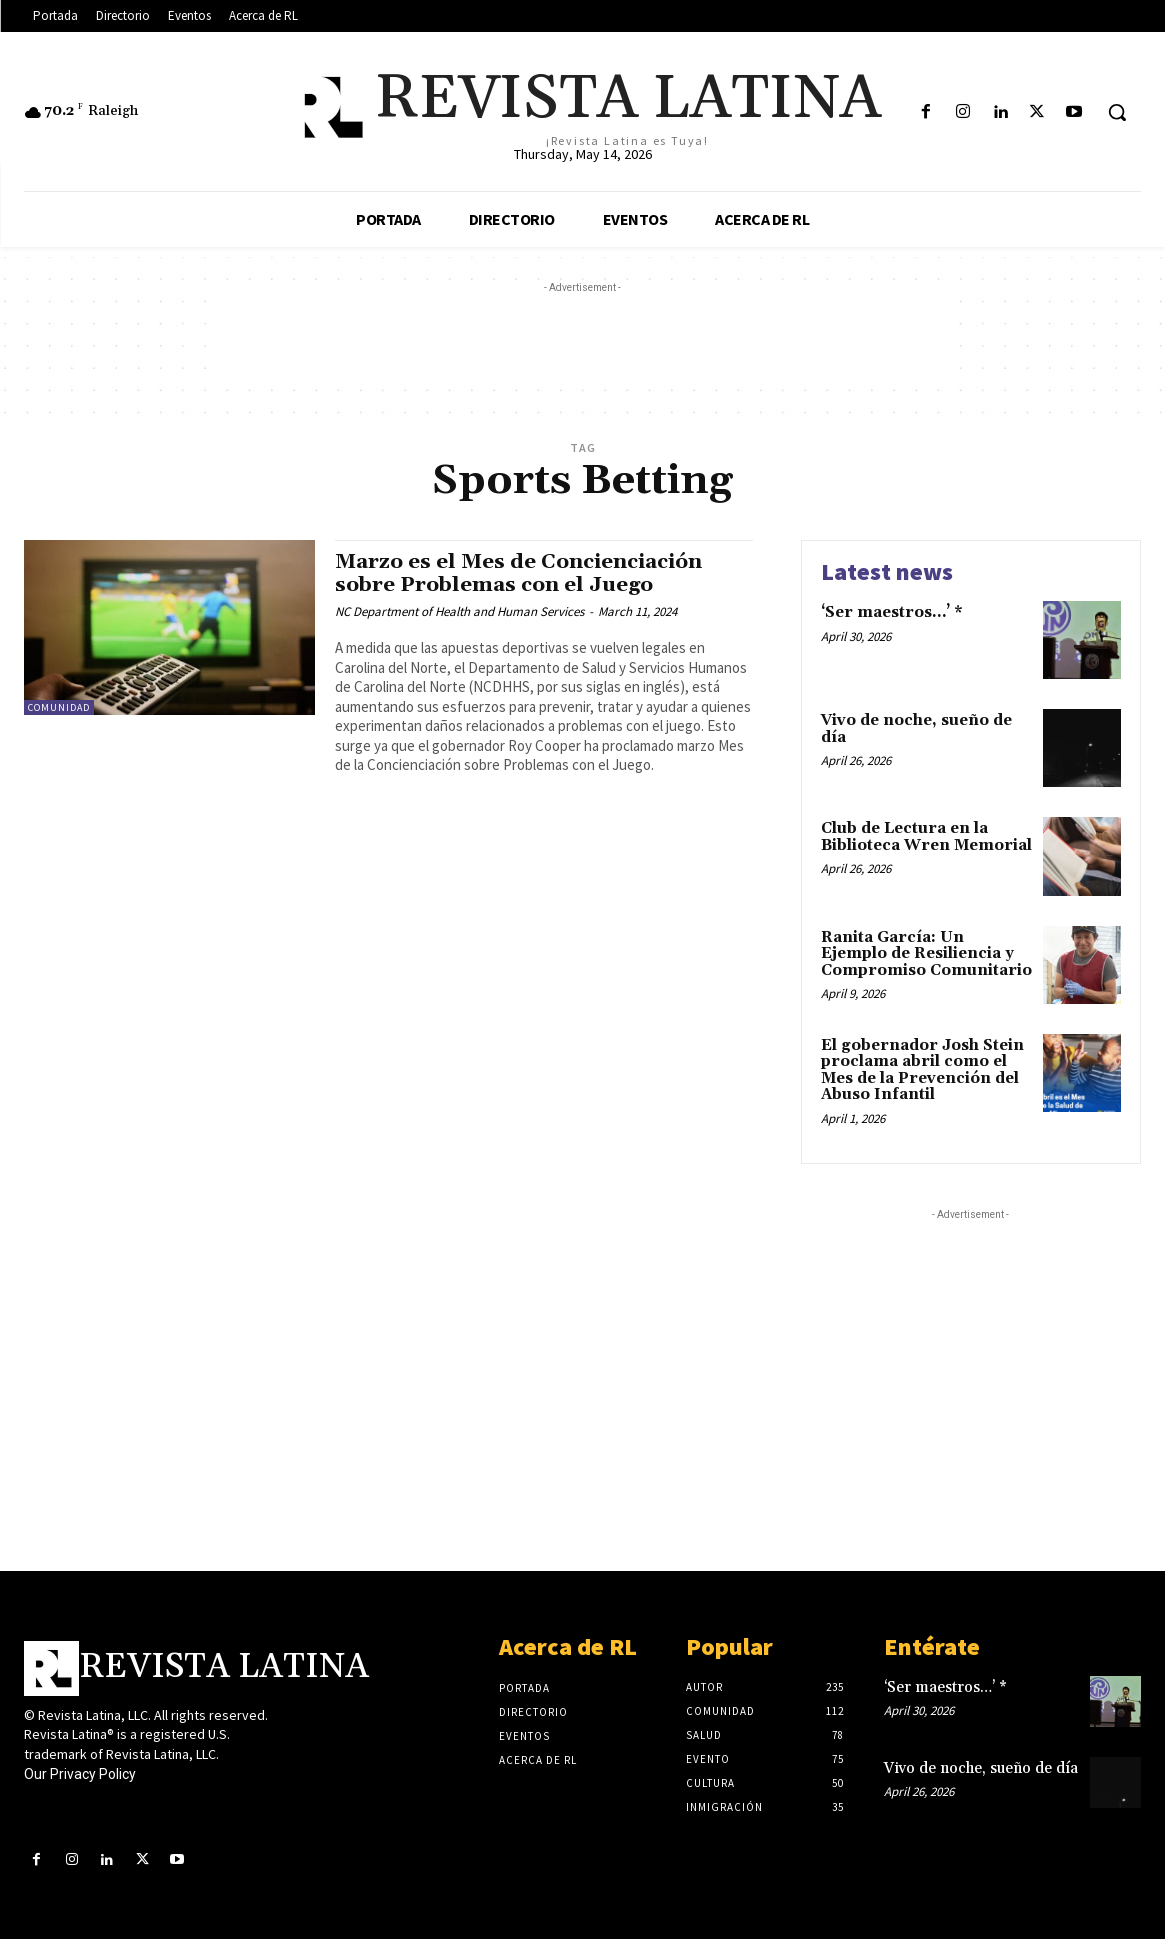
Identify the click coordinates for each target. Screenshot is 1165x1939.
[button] (1117, 112)
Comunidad (59, 707)
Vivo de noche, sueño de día (916, 729)
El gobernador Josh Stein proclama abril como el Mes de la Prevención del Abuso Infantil (922, 1070)
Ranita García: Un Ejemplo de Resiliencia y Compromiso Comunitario (926, 954)
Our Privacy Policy (80, 1774)
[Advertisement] (583, 343)
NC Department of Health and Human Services (459, 611)
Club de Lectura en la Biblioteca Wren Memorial (926, 837)
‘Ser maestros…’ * (892, 612)
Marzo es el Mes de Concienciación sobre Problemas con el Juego (523, 573)
